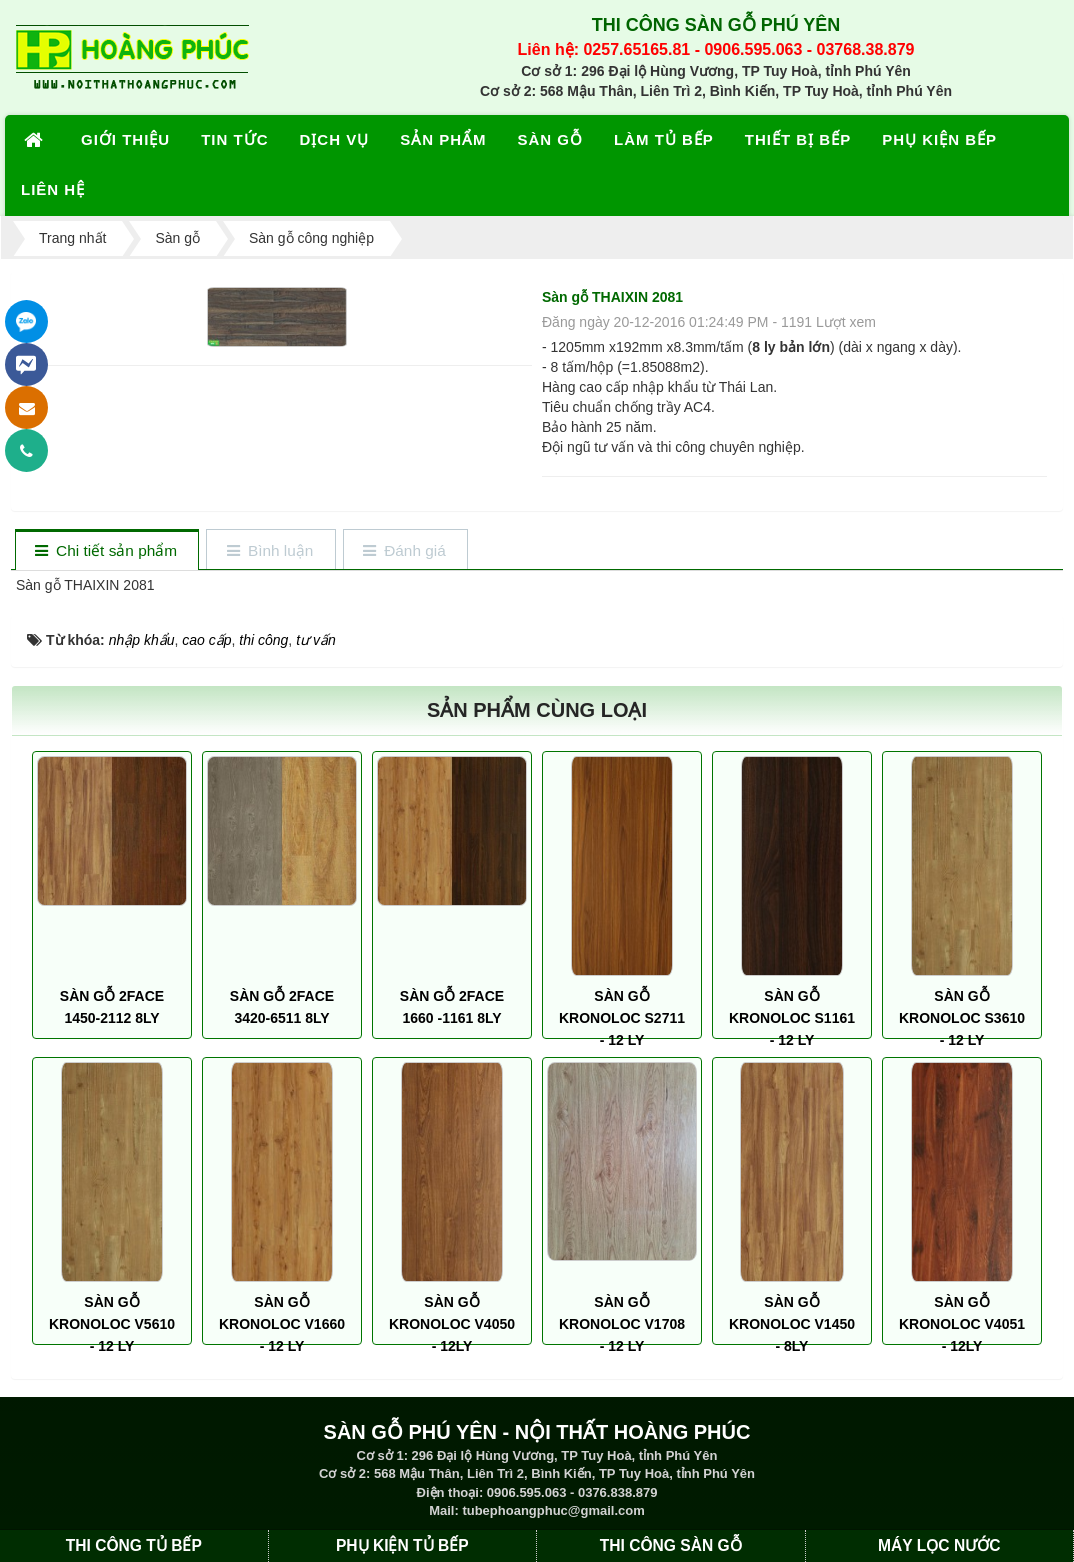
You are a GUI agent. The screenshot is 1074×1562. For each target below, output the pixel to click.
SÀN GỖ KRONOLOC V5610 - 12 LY (112, 1324)
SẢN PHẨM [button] (443, 139)
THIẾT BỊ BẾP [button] (798, 139)
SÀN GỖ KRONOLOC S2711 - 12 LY (622, 1018)
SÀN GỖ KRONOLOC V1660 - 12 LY (282, 1324)
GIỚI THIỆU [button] (125, 139)
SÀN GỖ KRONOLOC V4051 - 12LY (962, 1324)
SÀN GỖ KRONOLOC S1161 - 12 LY (792, 1018)
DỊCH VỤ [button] (335, 139)
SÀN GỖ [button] (551, 139)
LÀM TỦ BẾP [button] (664, 139)
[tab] (106, 551)
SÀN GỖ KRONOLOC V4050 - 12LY (452, 1324)
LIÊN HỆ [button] (53, 189)
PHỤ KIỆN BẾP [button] (939, 139)
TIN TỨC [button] (234, 139)
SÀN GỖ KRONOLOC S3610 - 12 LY (962, 1018)
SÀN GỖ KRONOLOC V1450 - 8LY (792, 1324)
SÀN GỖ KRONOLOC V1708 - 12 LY (622, 1324)
